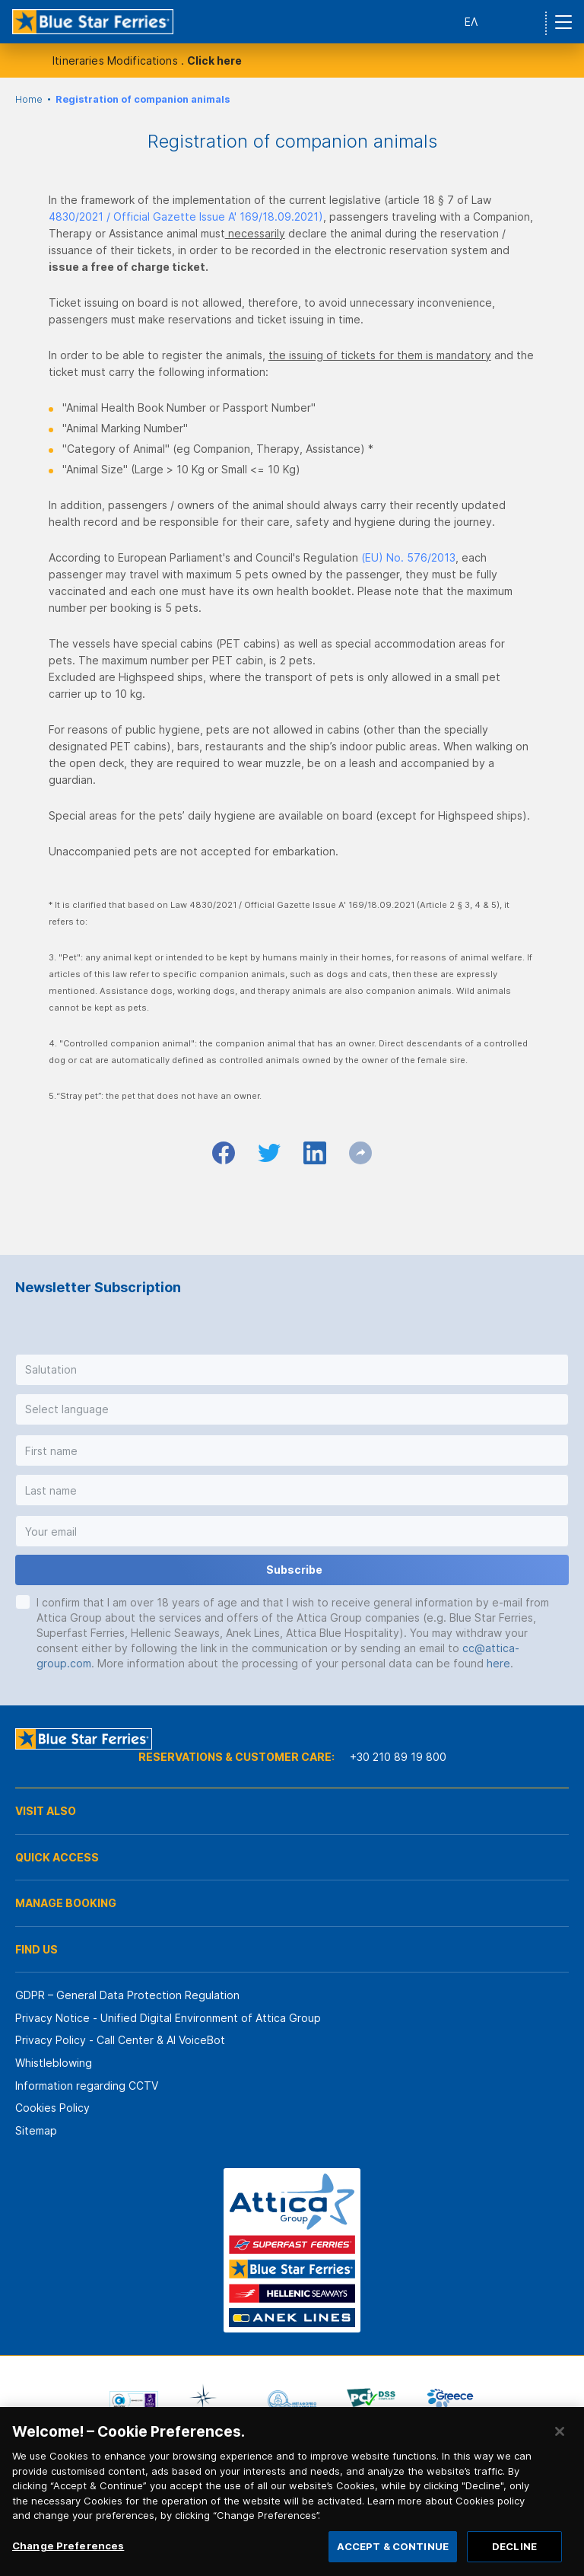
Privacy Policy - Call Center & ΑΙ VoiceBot (120, 2039)
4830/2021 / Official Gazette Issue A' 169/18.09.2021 (184, 216)
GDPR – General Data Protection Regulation (127, 1995)
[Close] (559, 2449)
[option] (134, 2401)
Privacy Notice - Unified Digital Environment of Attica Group (168, 2017)
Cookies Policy (52, 2107)
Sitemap (36, 2130)
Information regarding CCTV (86, 2085)
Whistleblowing (53, 2062)
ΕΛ (471, 21)
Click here (214, 60)
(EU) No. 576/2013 (408, 557)
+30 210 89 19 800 (398, 1756)
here (498, 1663)
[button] (292, 1370)
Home (29, 99)
